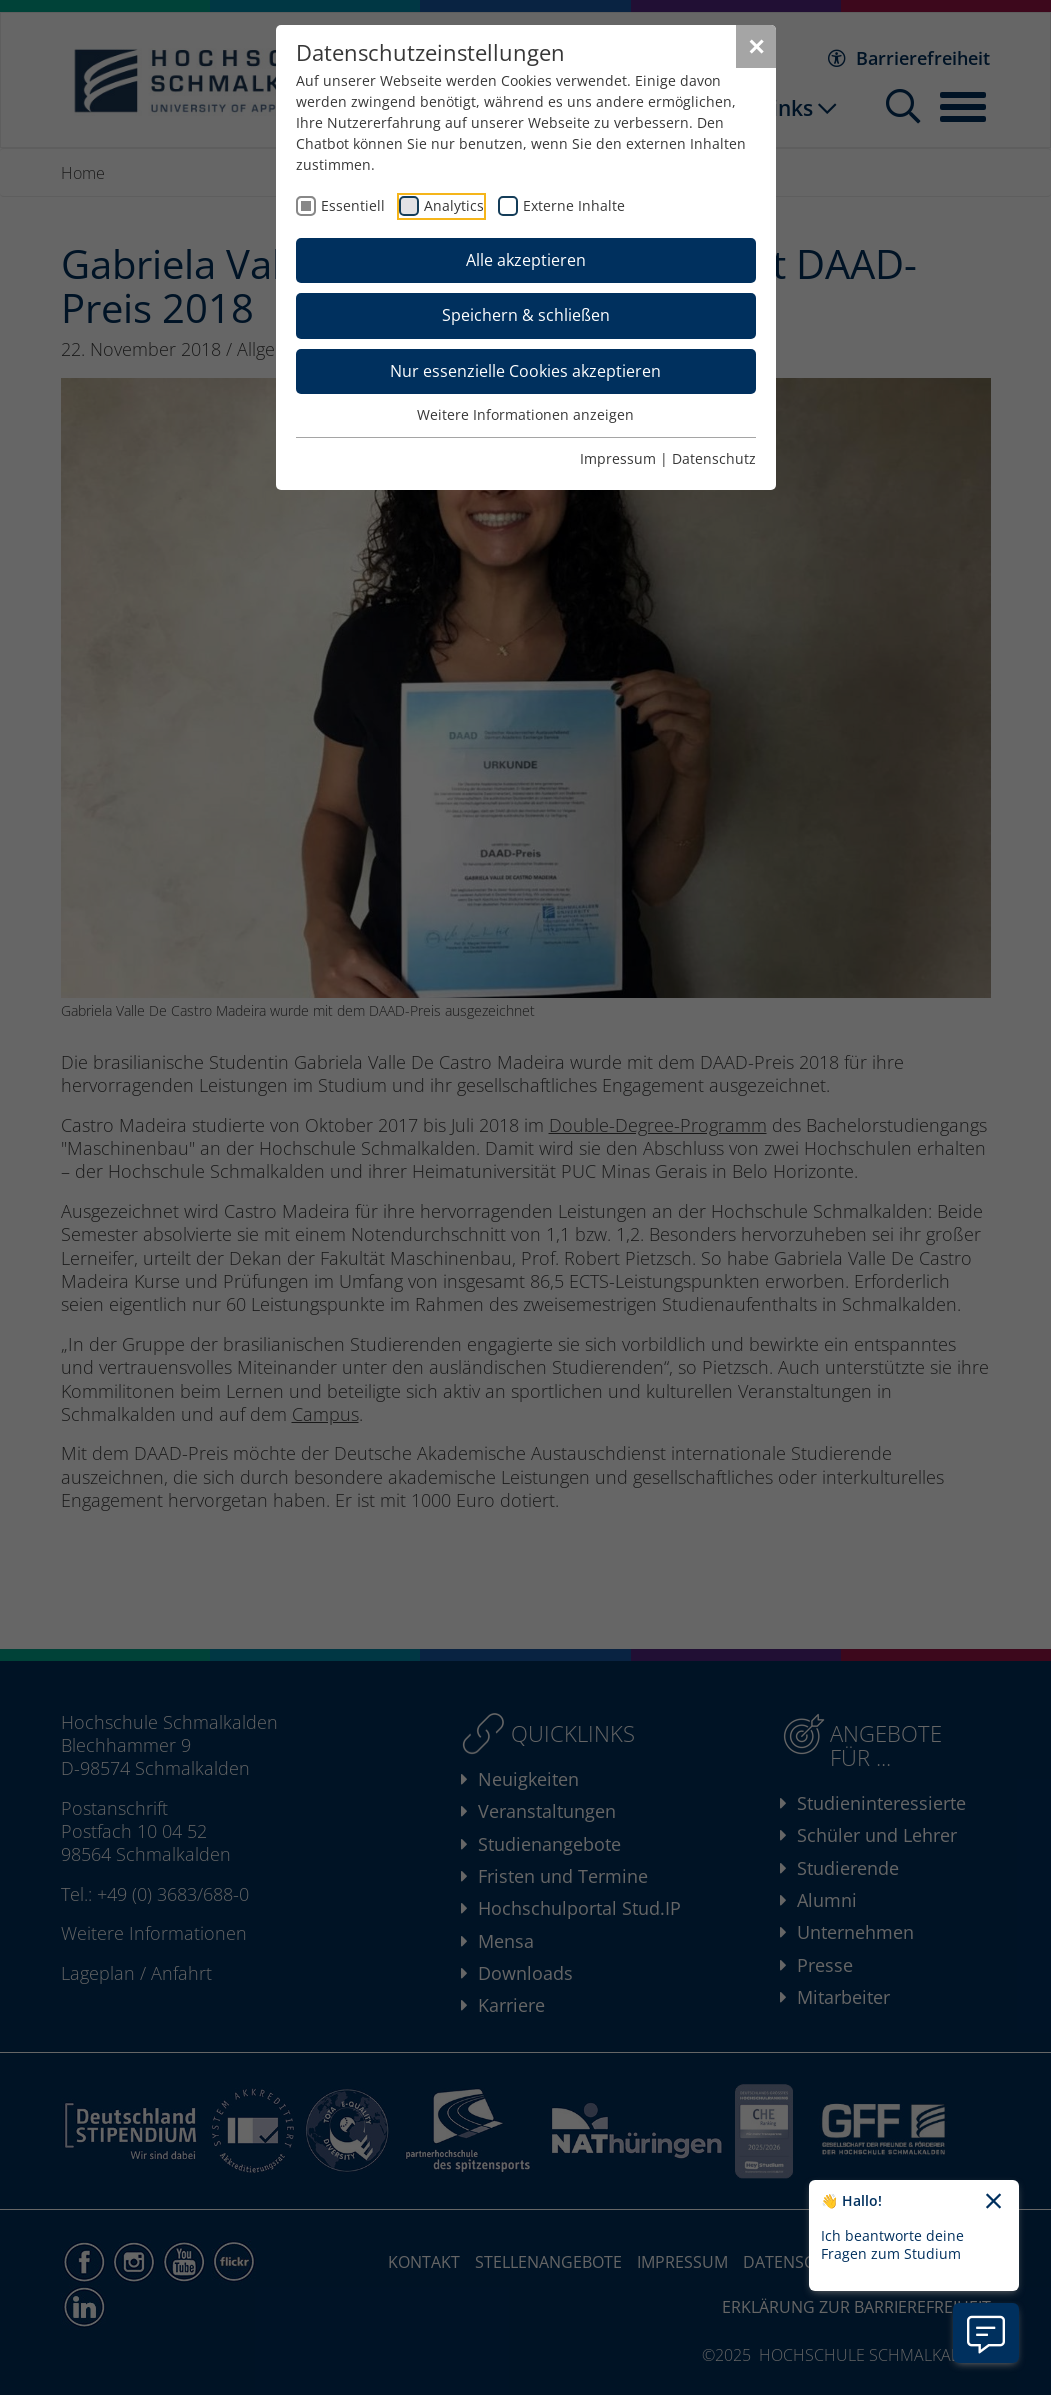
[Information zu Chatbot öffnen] (986, 2333)
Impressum (618, 458)
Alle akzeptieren (526, 260)
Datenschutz (714, 458)
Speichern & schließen (526, 315)
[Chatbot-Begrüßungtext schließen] (993, 2202)
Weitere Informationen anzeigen (525, 414)
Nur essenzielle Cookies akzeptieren (525, 371)
